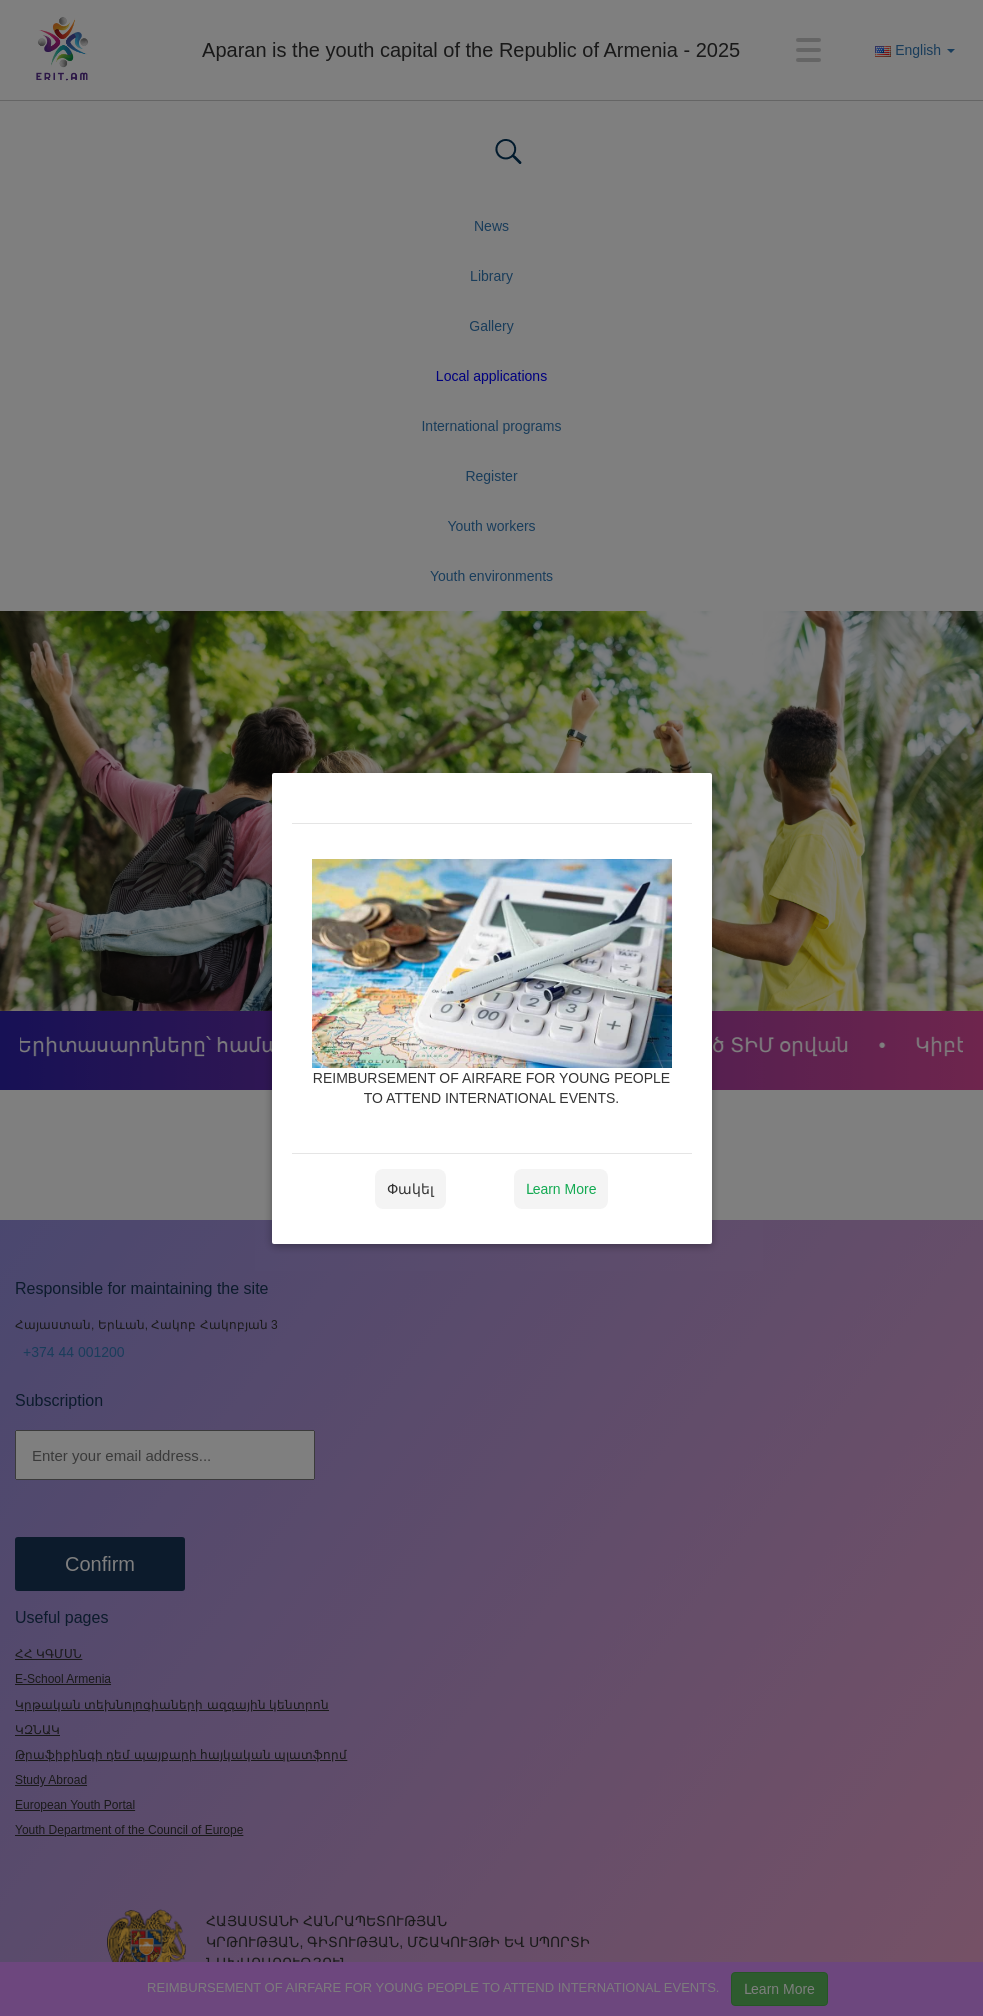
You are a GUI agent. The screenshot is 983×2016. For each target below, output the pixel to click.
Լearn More (561, 1189)
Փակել (410, 1189)
